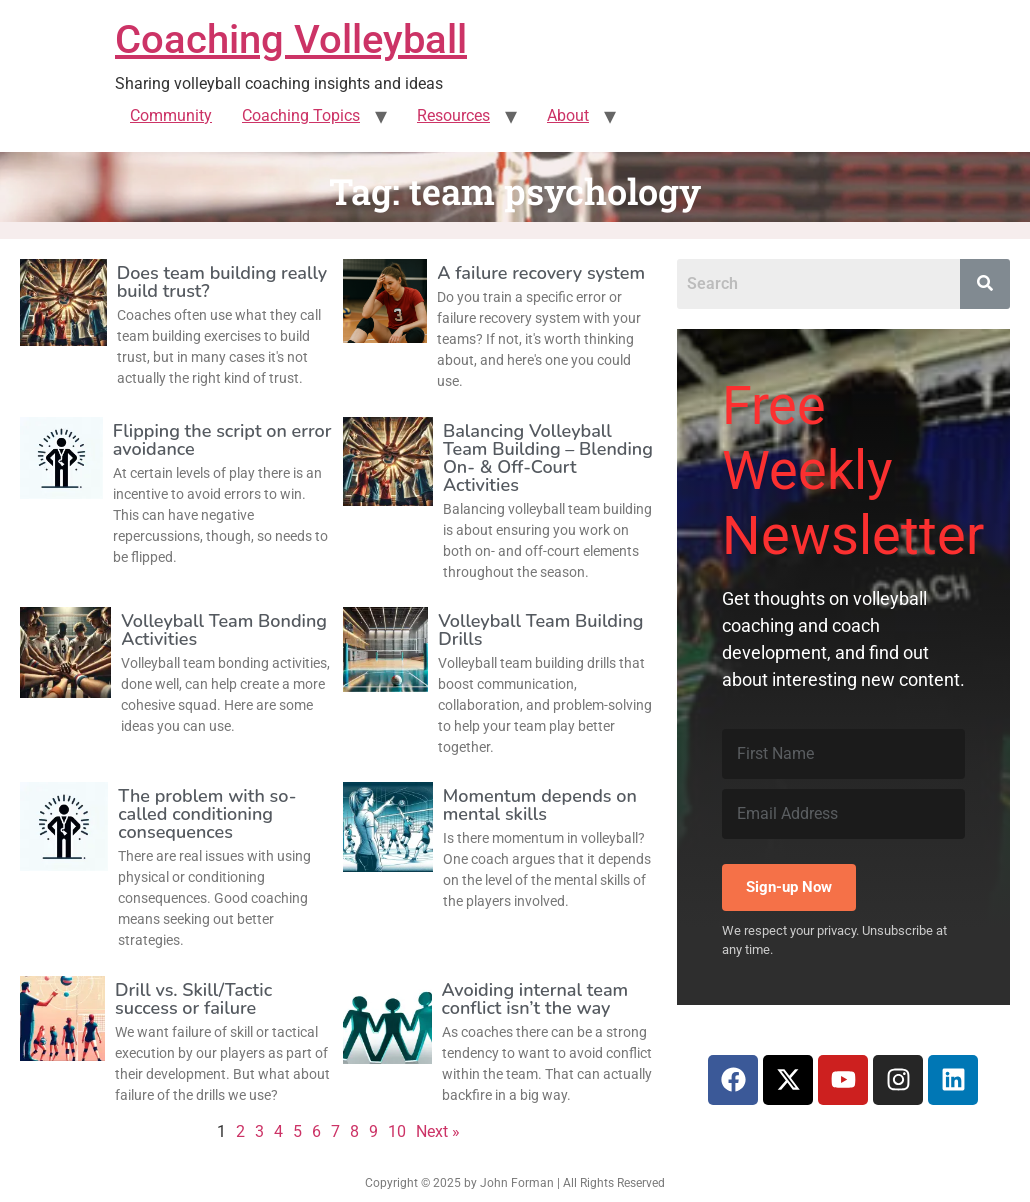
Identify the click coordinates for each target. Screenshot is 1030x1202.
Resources (453, 115)
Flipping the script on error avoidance (222, 440)
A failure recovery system (541, 273)
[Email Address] (844, 814)
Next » (438, 1131)
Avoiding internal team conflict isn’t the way (535, 999)
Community (171, 115)
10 (397, 1131)
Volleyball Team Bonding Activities (224, 630)
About (568, 115)
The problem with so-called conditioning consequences (207, 814)
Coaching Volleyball (291, 39)
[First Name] (844, 754)
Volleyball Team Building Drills (540, 630)
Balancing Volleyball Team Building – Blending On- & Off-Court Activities (548, 458)
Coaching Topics (301, 115)
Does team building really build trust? (222, 282)
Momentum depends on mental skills (540, 805)
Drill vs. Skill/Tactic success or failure (193, 999)
